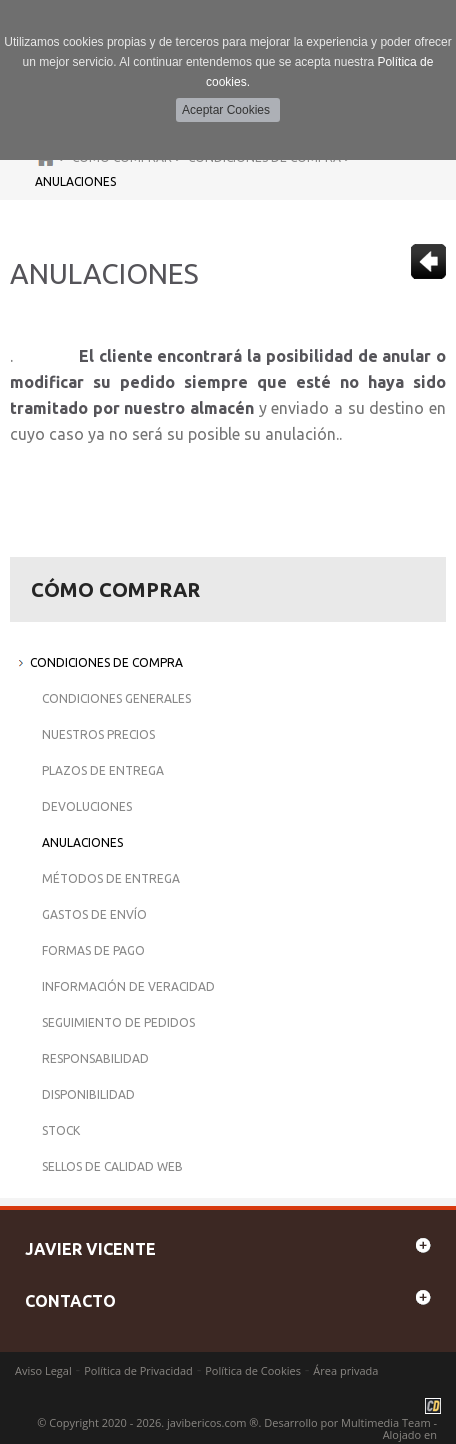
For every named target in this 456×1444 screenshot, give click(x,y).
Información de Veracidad (128, 986)
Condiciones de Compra (106, 662)
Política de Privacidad (138, 1370)
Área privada (345, 1370)
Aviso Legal (43, 1370)
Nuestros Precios (98, 734)
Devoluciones (87, 806)
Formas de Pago (93, 950)
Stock (61, 1130)
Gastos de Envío (94, 914)
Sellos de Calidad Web (112, 1166)
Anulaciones (75, 181)
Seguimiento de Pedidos (118, 1022)
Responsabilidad (95, 1058)
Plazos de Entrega (103, 770)
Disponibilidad (88, 1094)
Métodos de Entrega (111, 878)
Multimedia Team (385, 1422)
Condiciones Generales (116, 698)
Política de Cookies (253, 1370)
